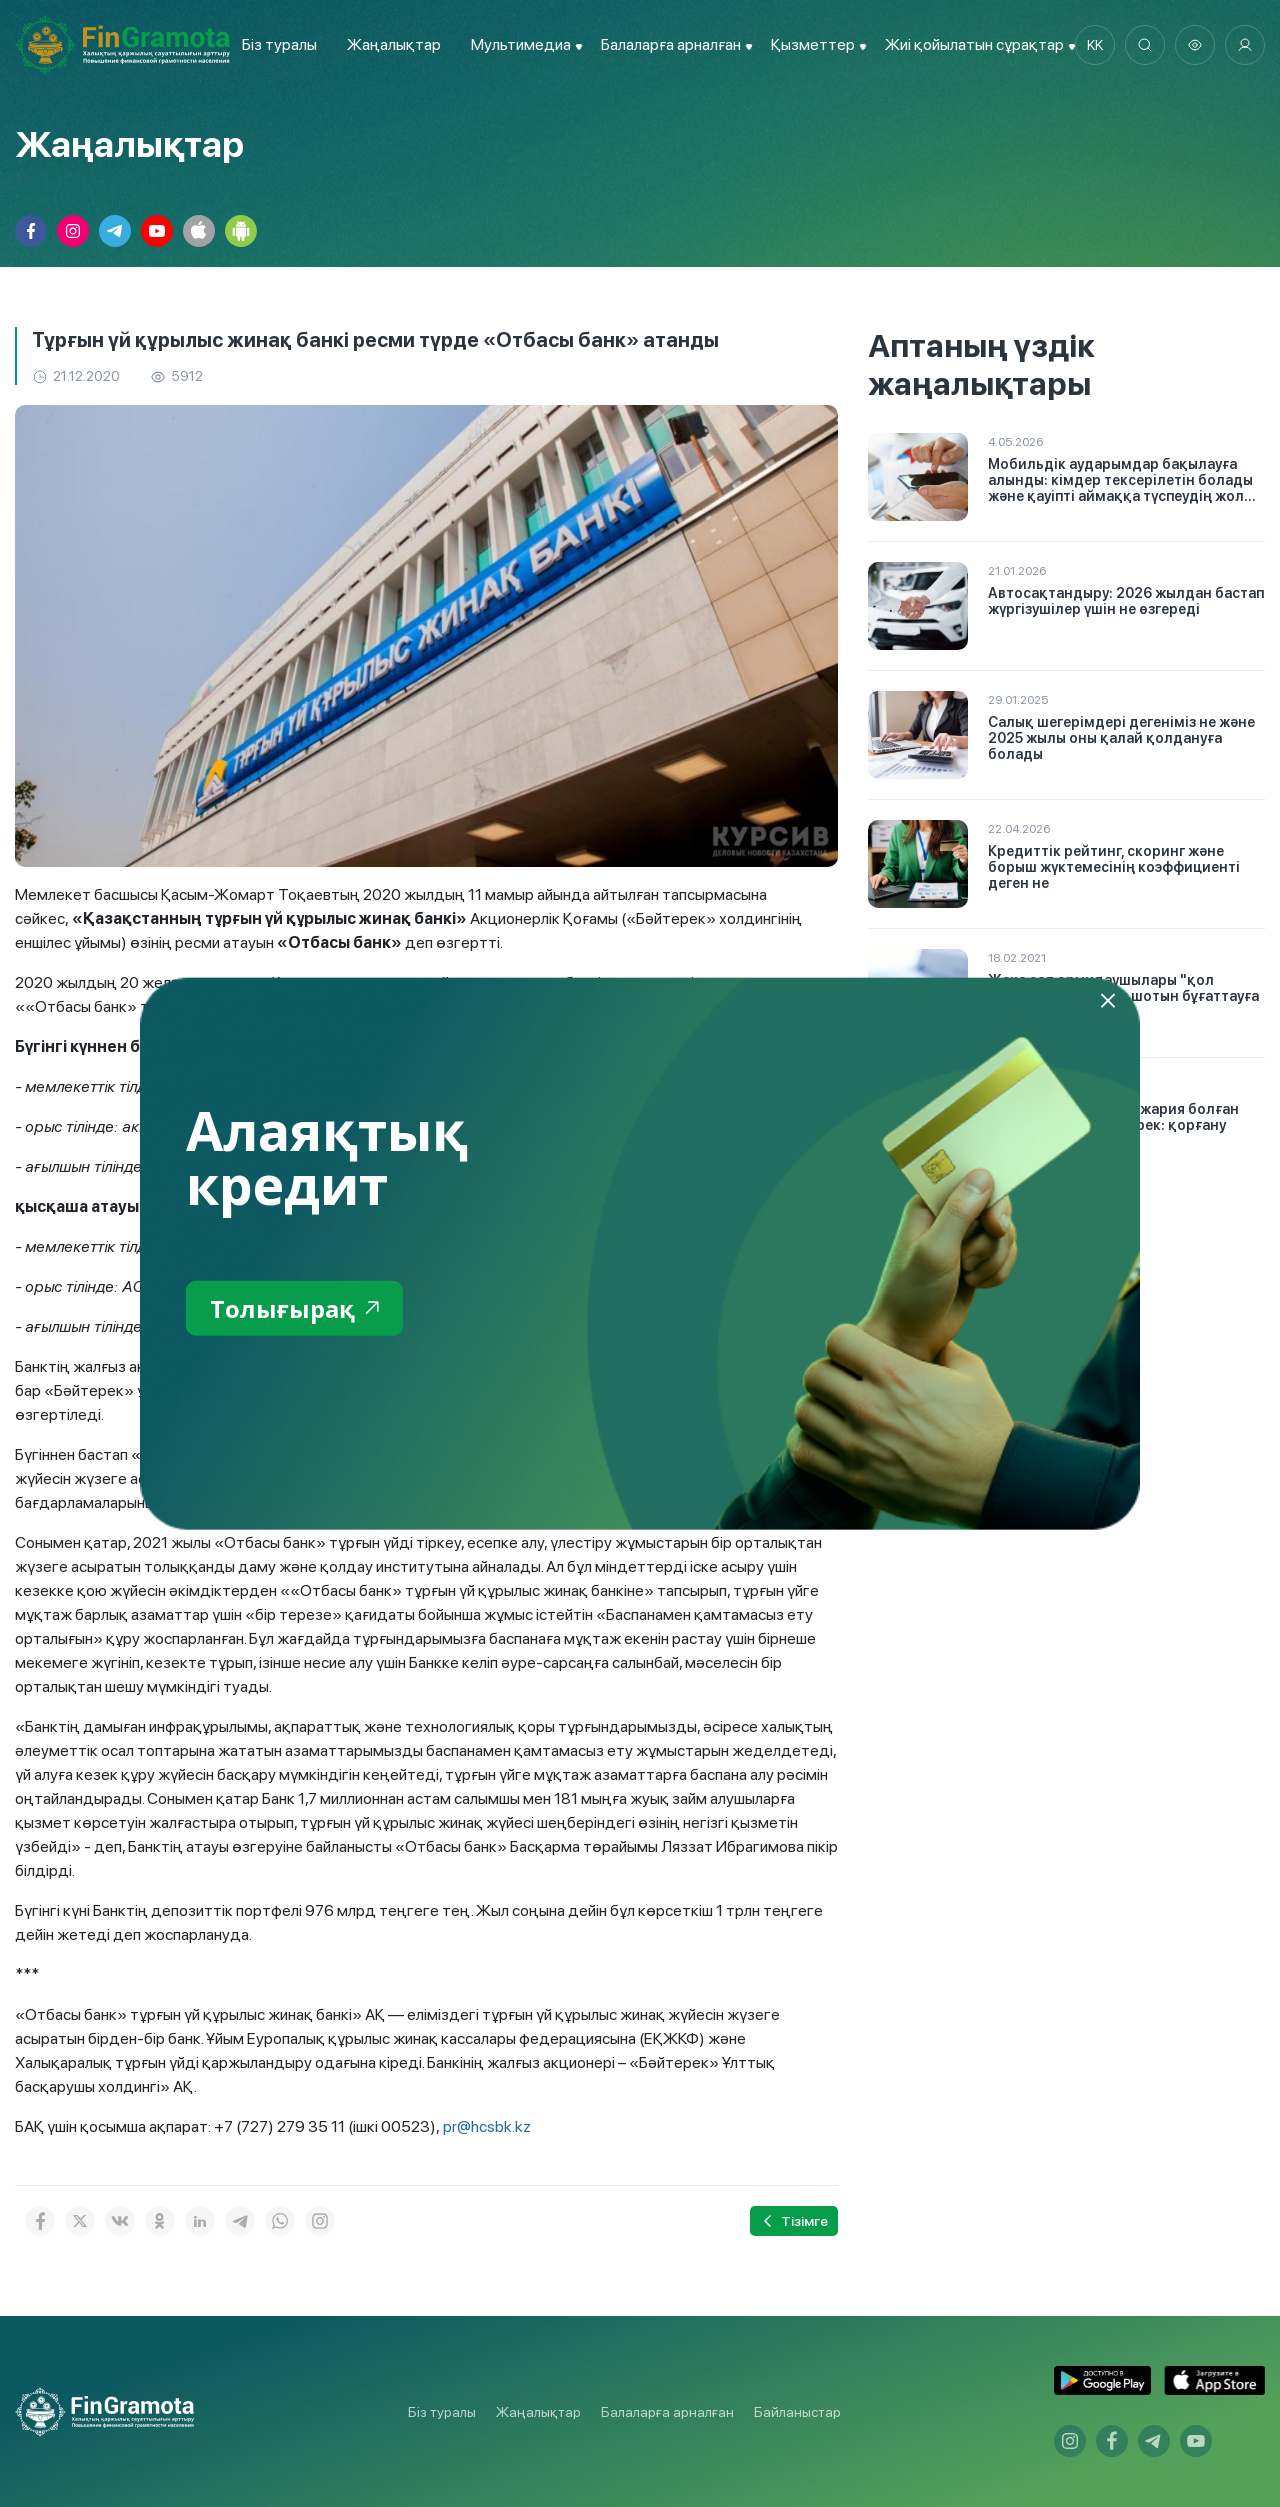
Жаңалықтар (394, 44)
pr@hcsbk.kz (487, 2126)
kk (1095, 45)
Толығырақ (294, 1307)
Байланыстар (797, 2412)
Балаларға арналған (667, 2412)
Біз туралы (279, 44)
